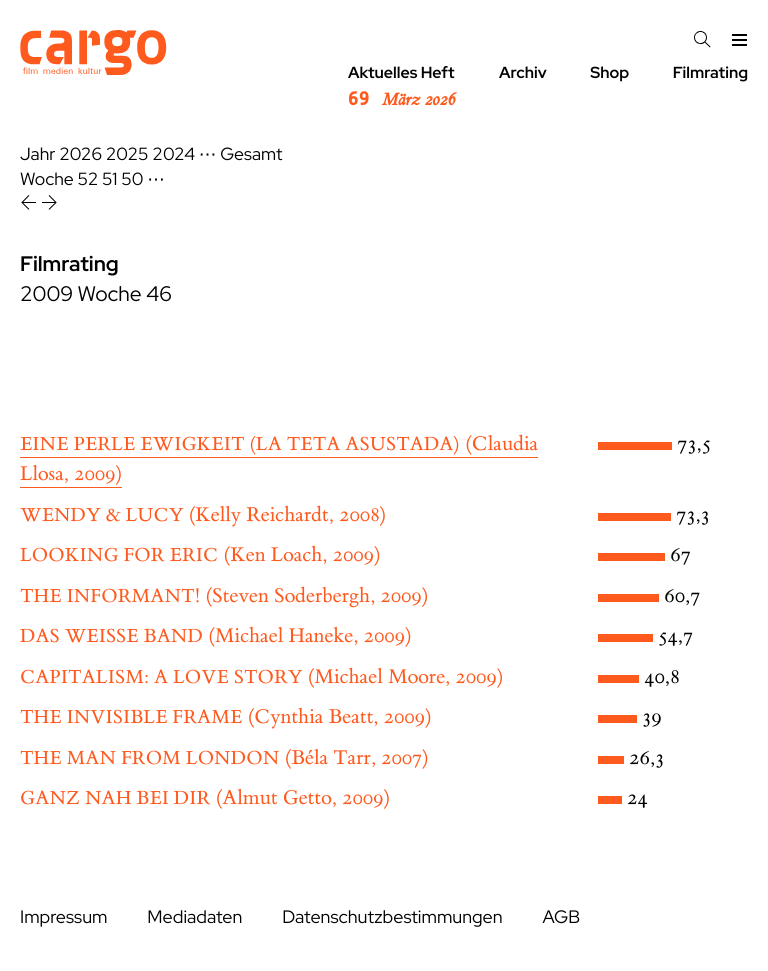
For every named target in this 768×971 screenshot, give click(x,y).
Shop (609, 72)
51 (109, 179)
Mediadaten (194, 917)
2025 (127, 154)
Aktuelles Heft (401, 87)
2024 (173, 154)
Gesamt (251, 154)
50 (132, 179)
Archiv (523, 72)
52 (88, 179)
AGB (561, 917)
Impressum (63, 917)
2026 (80, 154)
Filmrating (710, 72)
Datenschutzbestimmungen (392, 917)
